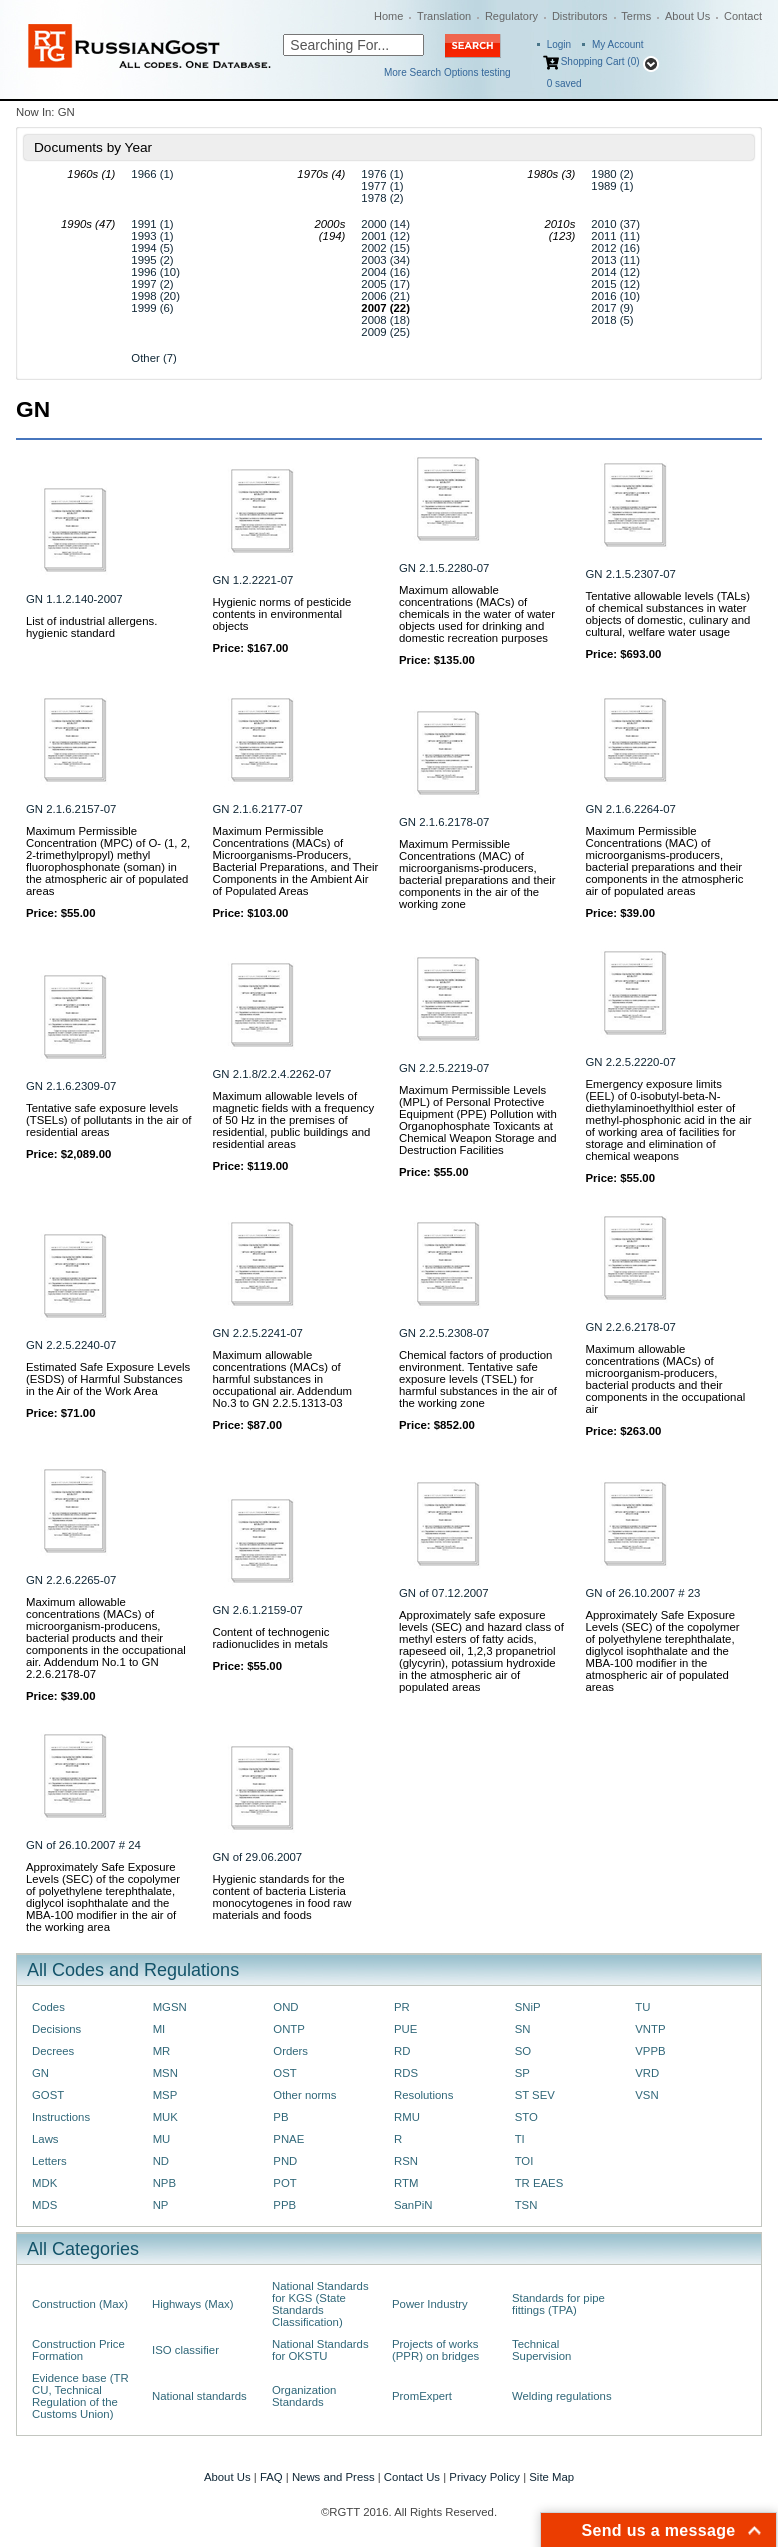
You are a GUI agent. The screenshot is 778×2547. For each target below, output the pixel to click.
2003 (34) (385, 260)
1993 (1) (152, 236)
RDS (406, 2073)
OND (285, 2007)
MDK (44, 2183)
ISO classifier (185, 2350)
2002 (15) (385, 248)
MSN (165, 2073)
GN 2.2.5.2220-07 (631, 1062)
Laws (45, 2139)
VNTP (650, 2029)
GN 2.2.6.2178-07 (631, 1327)
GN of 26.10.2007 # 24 (83, 1845)
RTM (406, 2183)
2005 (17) (385, 284)
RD (402, 2051)
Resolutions (423, 2095)
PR (402, 2007)
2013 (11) (615, 260)
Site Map (551, 2477)
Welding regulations (562, 2396)
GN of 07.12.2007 (444, 1593)
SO (523, 2051)
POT (284, 2183)
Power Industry (430, 2304)
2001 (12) (385, 236)
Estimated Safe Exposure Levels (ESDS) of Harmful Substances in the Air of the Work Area (108, 1379)
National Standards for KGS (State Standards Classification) (320, 2304)
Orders (290, 2051)
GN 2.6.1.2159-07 (258, 1610)
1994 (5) (152, 248)
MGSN (170, 2007)
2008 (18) (385, 320)
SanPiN (413, 2205)
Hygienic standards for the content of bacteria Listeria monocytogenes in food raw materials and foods (282, 1897)
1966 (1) (152, 174)
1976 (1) (382, 174)
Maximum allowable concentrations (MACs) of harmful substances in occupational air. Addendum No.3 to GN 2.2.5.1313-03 (283, 1379)
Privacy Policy (484, 2477)
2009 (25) (385, 332)
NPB (164, 2183)
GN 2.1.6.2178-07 (444, 822)
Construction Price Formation (78, 2350)
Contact (743, 16)
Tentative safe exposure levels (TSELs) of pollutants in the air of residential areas (108, 1120)
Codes (48, 2007)
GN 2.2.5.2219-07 (444, 1068)
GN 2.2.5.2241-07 (258, 1333)
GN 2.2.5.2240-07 (71, 1345)
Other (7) (153, 358)
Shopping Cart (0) (600, 61)
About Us (687, 16)
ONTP (289, 2029)
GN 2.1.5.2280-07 (444, 568)
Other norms (304, 2095)
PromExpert (422, 2396)
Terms (636, 16)
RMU (407, 2117)
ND (161, 2161)
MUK (165, 2117)
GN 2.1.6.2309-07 (71, 1086)
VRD (647, 2073)
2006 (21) (385, 296)
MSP (165, 2095)
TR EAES (539, 2183)
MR (162, 2051)
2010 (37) (615, 224)
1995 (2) (152, 260)
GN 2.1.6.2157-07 (71, 809)
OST (284, 2073)
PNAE (288, 2139)
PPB (284, 2205)
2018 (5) (612, 320)
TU (642, 2007)
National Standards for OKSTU (320, 2350)
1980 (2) (612, 174)
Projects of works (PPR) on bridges (435, 2350)
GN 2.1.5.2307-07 (631, 574)
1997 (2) (152, 284)
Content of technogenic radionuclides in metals (271, 1638)
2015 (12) (615, 284)
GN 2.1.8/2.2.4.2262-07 (272, 1074)
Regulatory (511, 16)
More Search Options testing (447, 72)
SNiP (528, 2007)
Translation (444, 16)
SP (522, 2073)
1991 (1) (152, 224)
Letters (49, 2161)
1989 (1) (612, 186)
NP (161, 2205)
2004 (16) (385, 272)
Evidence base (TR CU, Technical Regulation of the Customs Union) (80, 2396)
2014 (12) (615, 272)
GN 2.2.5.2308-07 (444, 1333)
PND (285, 2161)
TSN (526, 2205)
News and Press (333, 2477)
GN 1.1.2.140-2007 (74, 599)
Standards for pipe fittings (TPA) (558, 2304)
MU (162, 2139)
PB (280, 2117)
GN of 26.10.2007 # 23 (643, 1593)
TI (520, 2139)
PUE (405, 2029)
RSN (406, 2161)
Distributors (580, 16)
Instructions (61, 2117)
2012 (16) (615, 248)
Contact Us (412, 2477)
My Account (618, 44)
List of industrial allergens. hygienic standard (91, 627)
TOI (524, 2161)
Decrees (53, 2051)
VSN (646, 2095)
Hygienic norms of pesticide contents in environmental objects (282, 614)
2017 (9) (612, 308)
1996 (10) (155, 272)
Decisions (56, 2029)
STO (526, 2117)
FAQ (271, 2477)
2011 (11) (615, 236)
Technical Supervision (541, 2350)
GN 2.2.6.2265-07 (71, 1580)
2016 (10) (615, 296)
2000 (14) (385, 224)
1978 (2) (382, 198)
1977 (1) (382, 186)
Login (559, 44)
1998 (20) (155, 296)
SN (523, 2029)
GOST (48, 2095)
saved (564, 83)
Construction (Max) (80, 2304)
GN (40, 2073)
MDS (44, 2205)
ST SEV (535, 2095)
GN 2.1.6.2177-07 (258, 809)
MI (159, 2029)
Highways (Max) (192, 2304)
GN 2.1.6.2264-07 (631, 809)
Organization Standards (304, 2396)
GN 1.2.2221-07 (253, 580)
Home (388, 16)
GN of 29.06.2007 (258, 1857)
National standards (199, 2396)
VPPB (650, 2051)
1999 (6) (152, 308)
